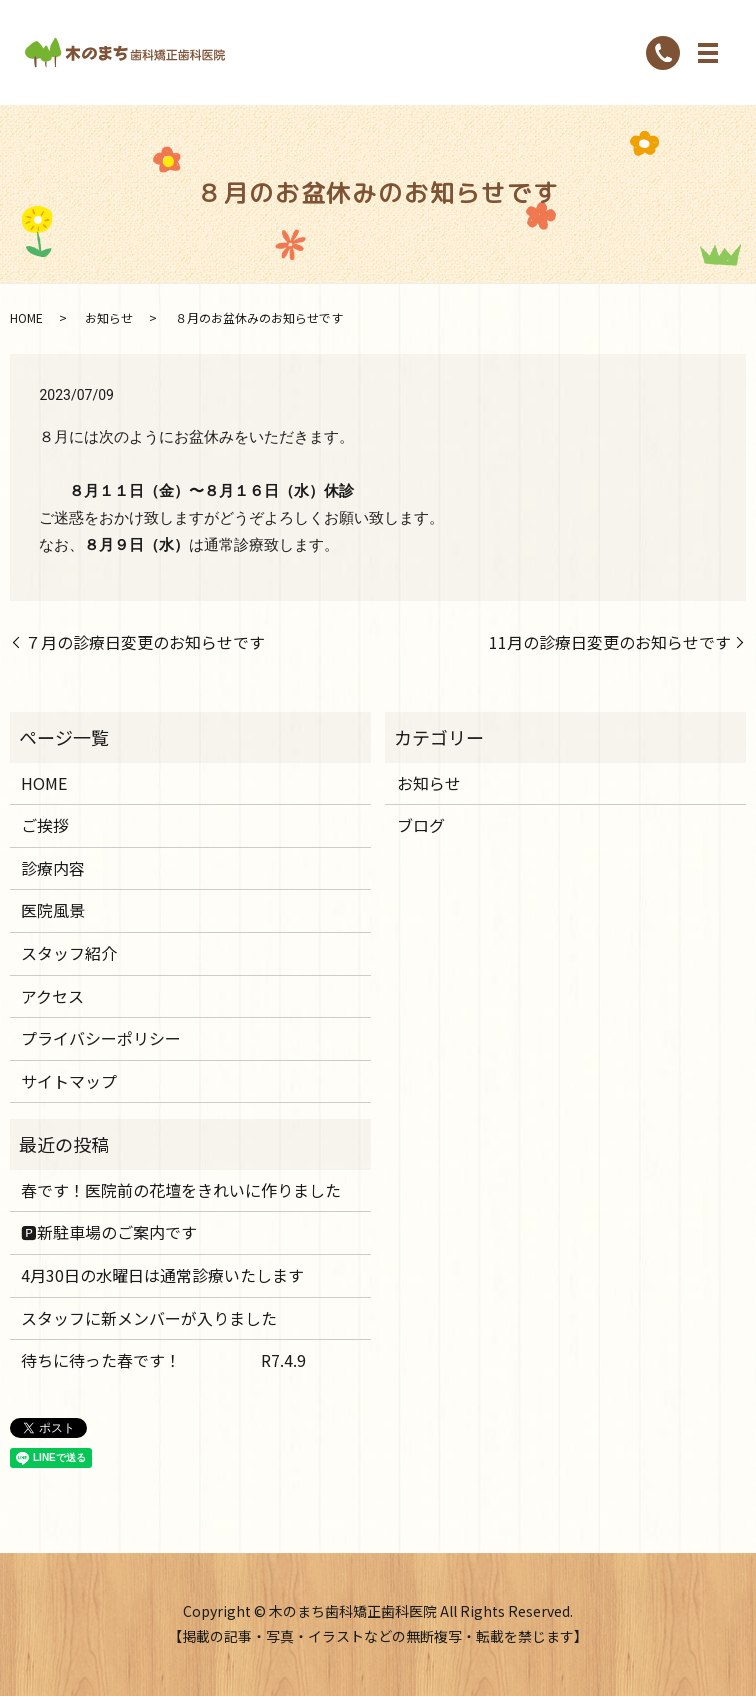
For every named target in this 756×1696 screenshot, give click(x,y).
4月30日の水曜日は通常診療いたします (162, 1275)
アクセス (52, 996)
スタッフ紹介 (69, 953)
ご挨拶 (45, 825)
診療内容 (53, 868)
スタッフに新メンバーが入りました (149, 1318)
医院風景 (53, 910)
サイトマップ (69, 1081)
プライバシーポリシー (101, 1038)
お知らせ (109, 317)
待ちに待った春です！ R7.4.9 (163, 1360)
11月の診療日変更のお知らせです (610, 642)
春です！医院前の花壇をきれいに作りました (181, 1190)
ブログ (421, 825)
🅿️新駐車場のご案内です (109, 1232)
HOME (26, 317)
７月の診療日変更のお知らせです (145, 642)
